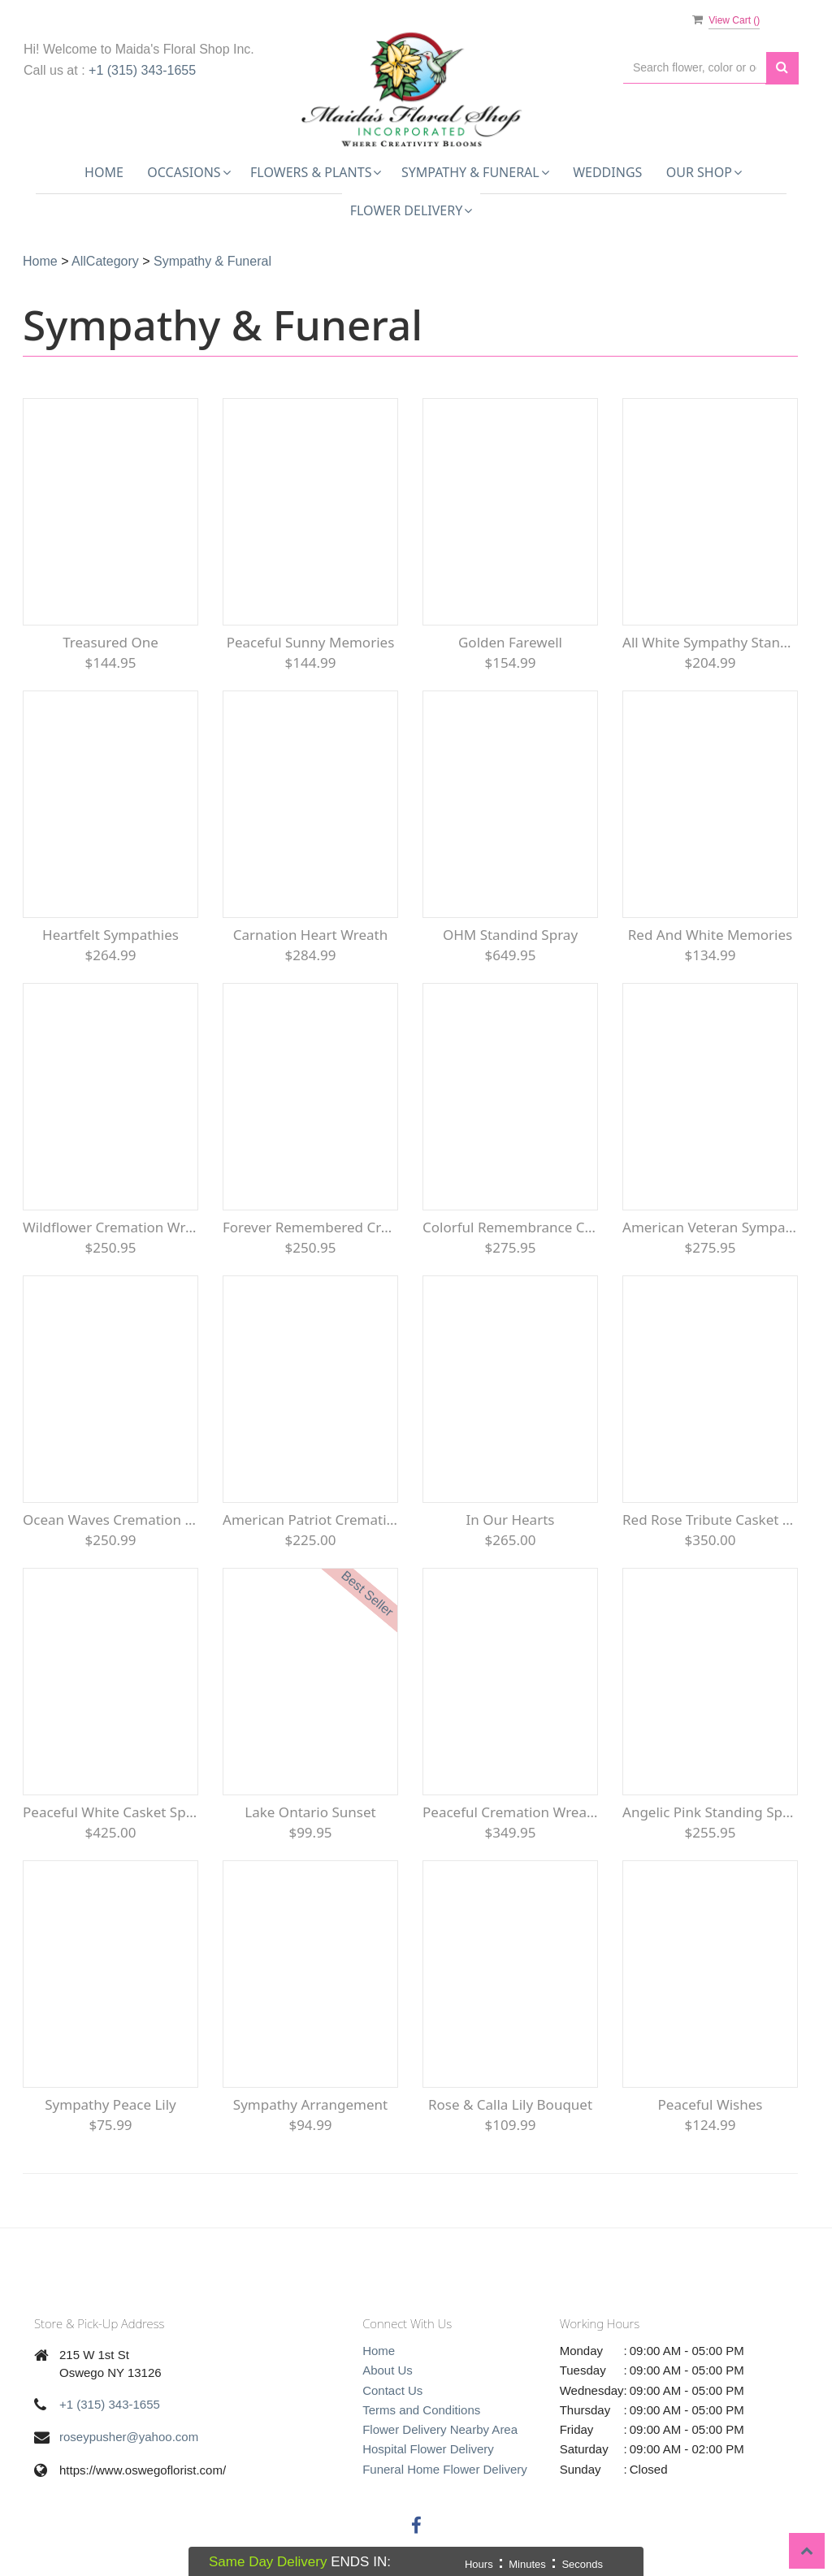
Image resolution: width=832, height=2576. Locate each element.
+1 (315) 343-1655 (142, 70)
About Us (387, 2370)
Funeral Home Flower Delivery (444, 2469)
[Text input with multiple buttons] (694, 68)
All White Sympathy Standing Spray (710, 642)
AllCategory (105, 261)
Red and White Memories (710, 934)
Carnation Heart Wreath (310, 934)
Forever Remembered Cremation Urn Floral (310, 1227)
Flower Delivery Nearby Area (440, 2429)
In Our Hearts (510, 1519)
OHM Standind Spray (510, 934)
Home (104, 172)
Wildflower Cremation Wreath (110, 1227)
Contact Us (392, 2390)
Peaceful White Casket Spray (110, 1812)
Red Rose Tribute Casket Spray (710, 1519)
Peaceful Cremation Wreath (510, 1812)
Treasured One (110, 642)
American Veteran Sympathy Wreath (710, 1227)
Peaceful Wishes (710, 2104)
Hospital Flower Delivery (428, 2449)
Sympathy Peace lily (110, 2104)
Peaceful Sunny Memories (311, 642)
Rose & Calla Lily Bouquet (510, 2104)
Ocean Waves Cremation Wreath (110, 1519)
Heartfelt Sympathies (110, 934)
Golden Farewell (510, 642)
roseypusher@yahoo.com (128, 2437)
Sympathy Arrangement (310, 2104)
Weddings (607, 172)
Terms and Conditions (421, 2410)
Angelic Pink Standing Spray (710, 1812)
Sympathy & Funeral (212, 261)
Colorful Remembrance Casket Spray (510, 1227)
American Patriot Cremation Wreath (310, 1519)
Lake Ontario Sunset (310, 1812)
